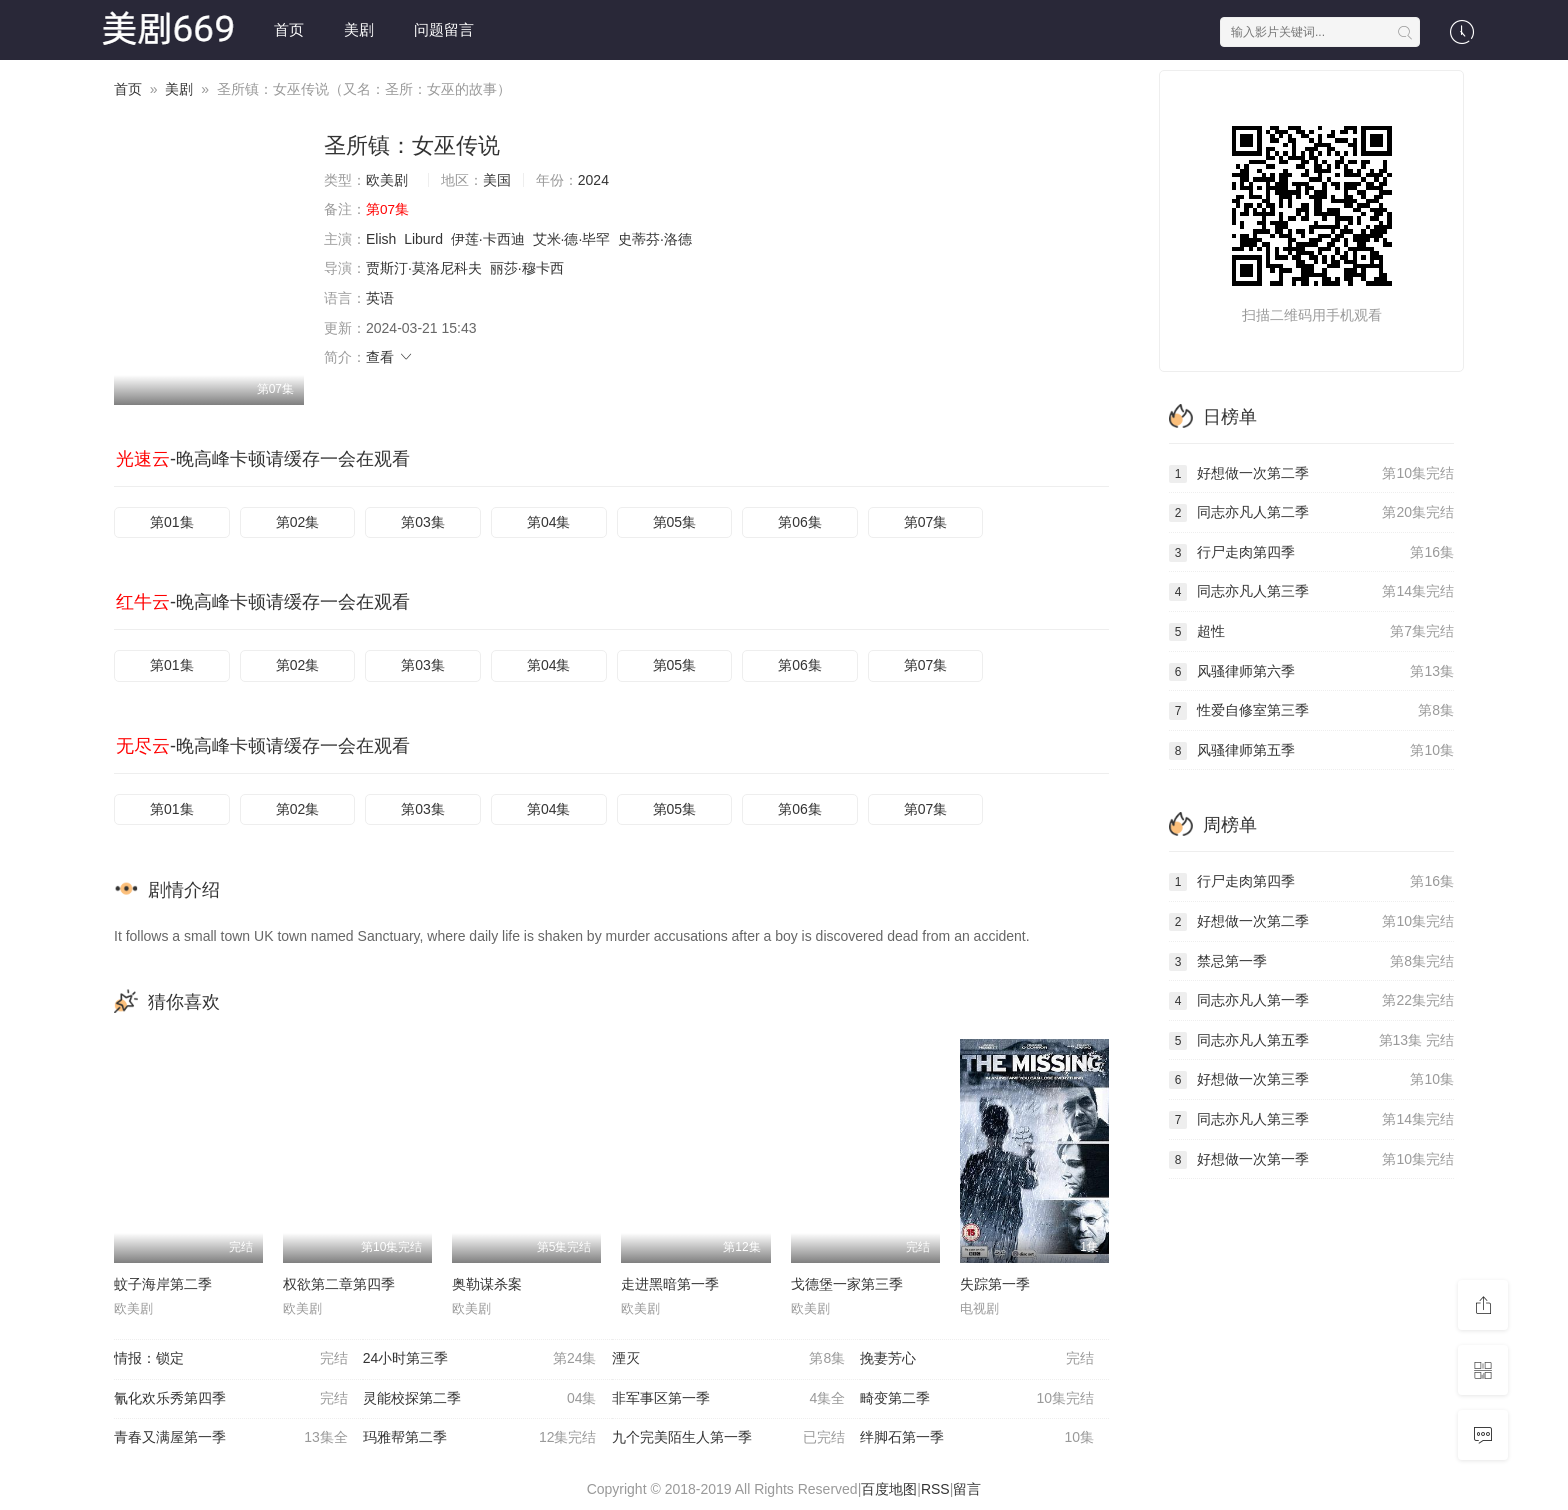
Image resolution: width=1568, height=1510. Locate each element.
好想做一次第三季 (1311, 1080)
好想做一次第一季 (1311, 1160)
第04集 (549, 522)
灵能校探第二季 (480, 1399)
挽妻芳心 (977, 1359)
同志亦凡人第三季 (1311, 592)
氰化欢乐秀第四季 (231, 1399)
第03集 (423, 522)
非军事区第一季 (729, 1399)
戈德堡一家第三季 (847, 1284)
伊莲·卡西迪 (488, 239)
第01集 (172, 522)
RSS (935, 1489)
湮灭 (729, 1359)
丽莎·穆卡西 (527, 268)
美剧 (359, 29)
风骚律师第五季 (1311, 751)
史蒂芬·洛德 (655, 239)
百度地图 (889, 1489)
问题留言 (444, 29)
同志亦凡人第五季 (1311, 1041)
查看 (390, 357)
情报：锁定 (231, 1359)
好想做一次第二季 (1311, 474)
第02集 (298, 522)
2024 (593, 180)
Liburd (423, 239)
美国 (497, 180)
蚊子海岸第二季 (163, 1284)
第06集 (800, 522)
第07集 (926, 522)
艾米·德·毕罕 (572, 239)
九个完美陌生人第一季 (729, 1438)
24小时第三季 (480, 1359)
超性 (1311, 632)
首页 (289, 29)
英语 (380, 298)
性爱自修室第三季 (1311, 711)
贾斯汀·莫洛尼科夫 (424, 268)
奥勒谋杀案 (487, 1284)
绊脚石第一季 (977, 1438)
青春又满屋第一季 (231, 1438)
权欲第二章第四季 (339, 1284)
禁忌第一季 (1311, 962)
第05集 (675, 522)
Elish (381, 239)
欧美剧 (387, 180)
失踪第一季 (995, 1284)
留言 (967, 1489)
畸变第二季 (977, 1399)
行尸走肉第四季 (1311, 553)
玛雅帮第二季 (480, 1438)
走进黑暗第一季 (670, 1284)
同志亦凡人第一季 (1311, 1001)
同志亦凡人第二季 (1311, 513)
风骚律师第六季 (1311, 672)
